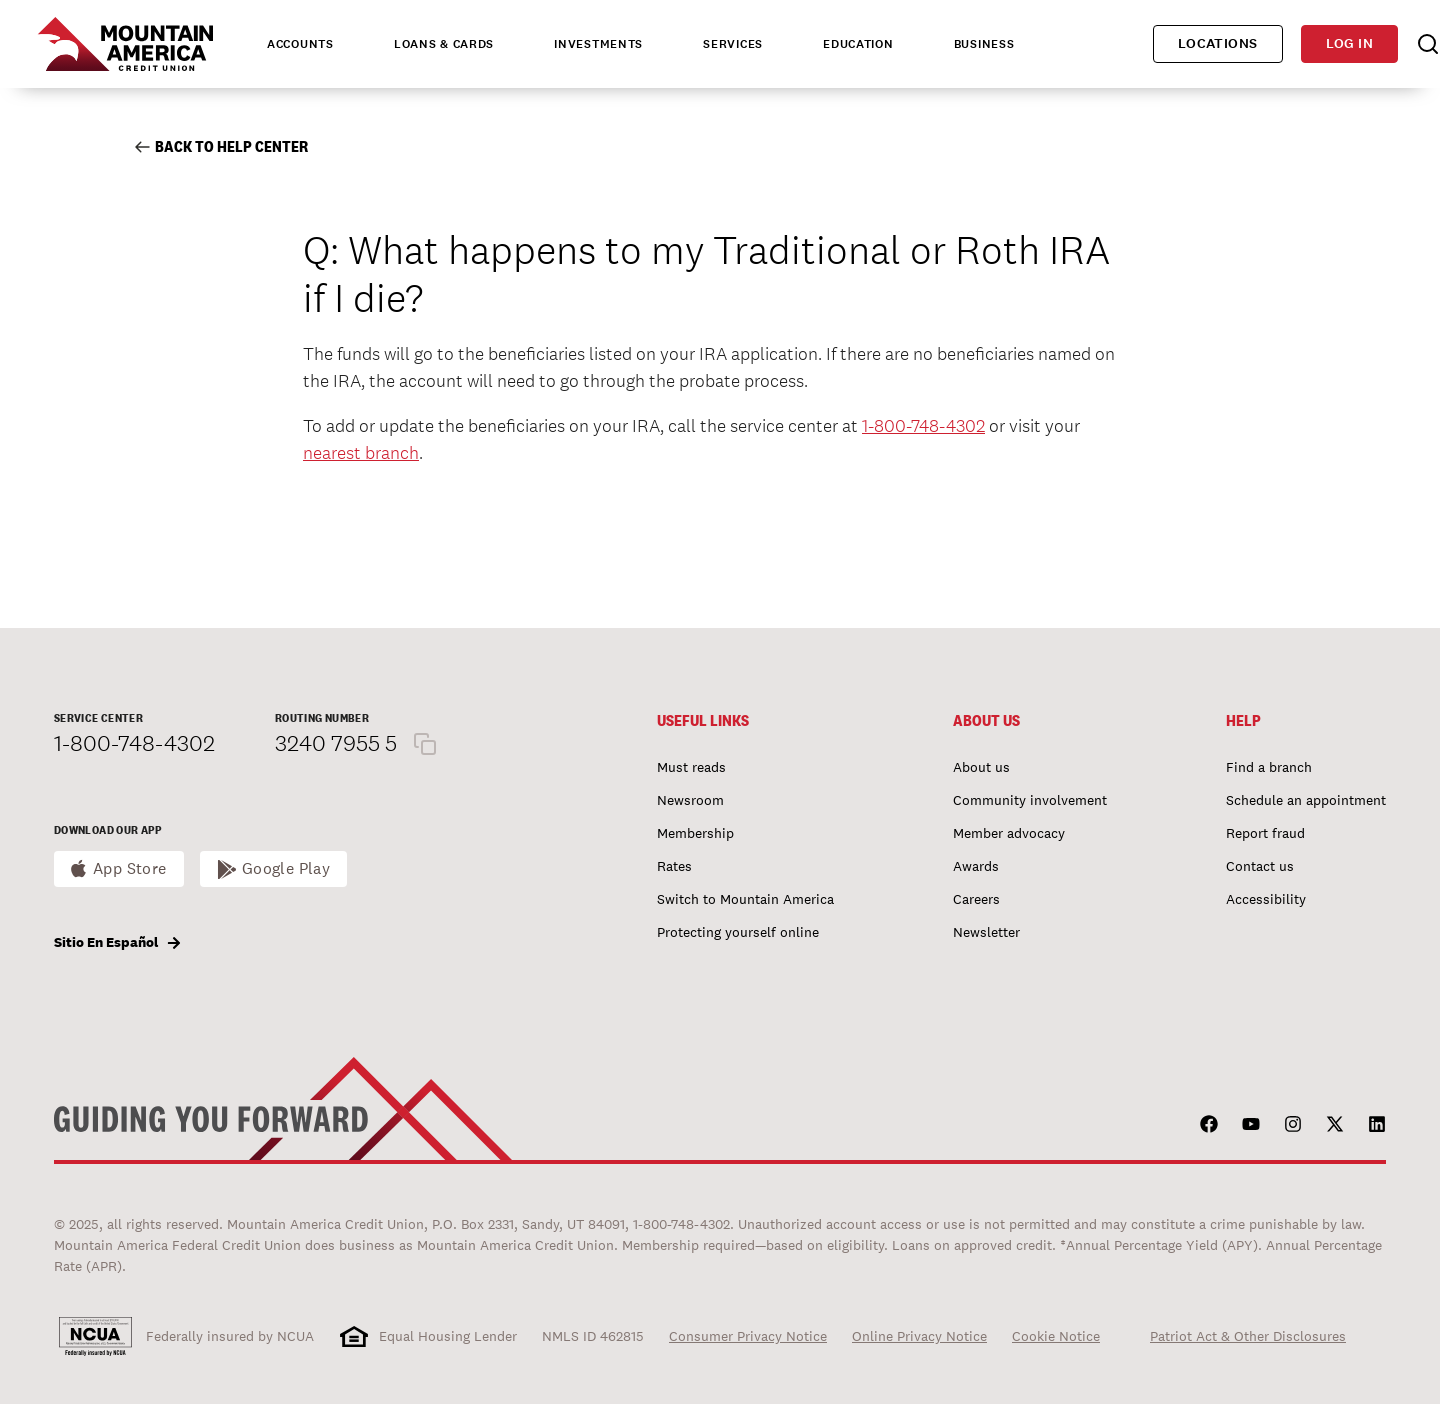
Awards (976, 866)
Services (733, 44)
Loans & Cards (444, 44)
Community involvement (1030, 800)
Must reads (691, 767)
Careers (976, 899)
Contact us (1260, 866)
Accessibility (1266, 899)
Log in (1349, 43)
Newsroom (690, 800)
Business (984, 44)
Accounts (300, 44)
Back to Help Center (221, 146)
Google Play (286, 868)
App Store (130, 868)
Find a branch (1269, 767)
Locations (1218, 43)
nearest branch (361, 452)
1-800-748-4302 (923, 425)
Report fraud (1265, 833)
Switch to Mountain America (745, 899)
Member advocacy (1009, 833)
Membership (695, 833)
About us (981, 767)
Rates (674, 866)
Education (858, 44)
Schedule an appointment (1306, 800)
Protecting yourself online (738, 932)
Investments (598, 44)
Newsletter (986, 932)
